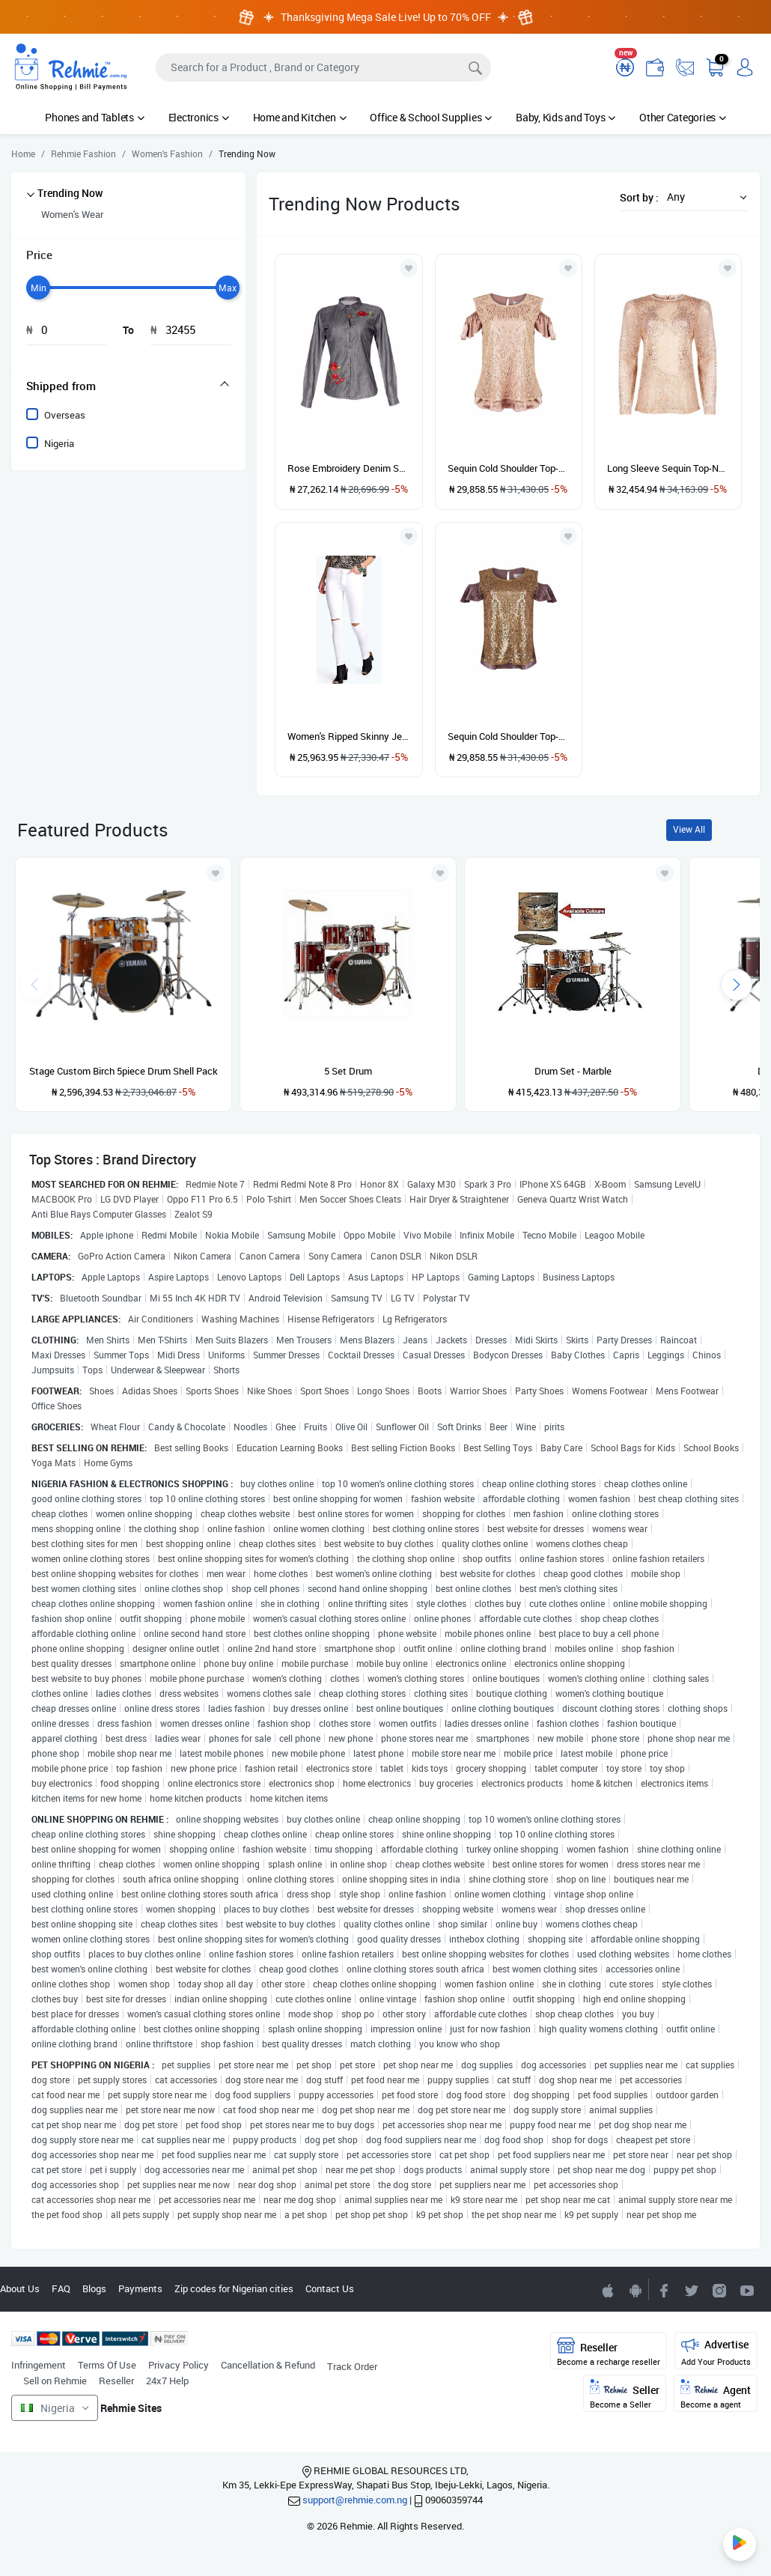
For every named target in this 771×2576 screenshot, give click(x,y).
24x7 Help (167, 2380)
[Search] (323, 67)
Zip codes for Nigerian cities (233, 2288)
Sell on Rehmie (55, 2380)
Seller (624, 2394)
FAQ (61, 2288)
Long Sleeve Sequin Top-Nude (668, 468)
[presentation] (736, 984)
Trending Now (70, 193)
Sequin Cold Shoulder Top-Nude (509, 468)
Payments (140, 2288)
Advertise (716, 2351)
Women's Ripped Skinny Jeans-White (348, 736)
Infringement (38, 2365)
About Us (20, 2288)
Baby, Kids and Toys (565, 117)
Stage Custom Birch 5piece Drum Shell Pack (123, 1071)
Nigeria (59, 443)
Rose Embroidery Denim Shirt (348, 468)
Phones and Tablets (94, 117)
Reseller (116, 2380)
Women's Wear (72, 214)
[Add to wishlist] (216, 873)
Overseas (64, 415)
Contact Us (329, 2288)
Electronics (198, 117)
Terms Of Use (107, 2365)
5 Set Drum (348, 1071)
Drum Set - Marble (573, 1071)
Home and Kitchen (300, 117)
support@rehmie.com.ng (354, 2499)
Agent (715, 2394)
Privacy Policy (178, 2365)
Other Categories (682, 117)
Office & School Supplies (431, 117)
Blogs (94, 2288)
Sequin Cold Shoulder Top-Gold (509, 736)
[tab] (128, 385)
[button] (703, 196)
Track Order (352, 2366)
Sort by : (639, 197)
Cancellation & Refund (268, 2365)
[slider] (38, 288)
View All (689, 829)
